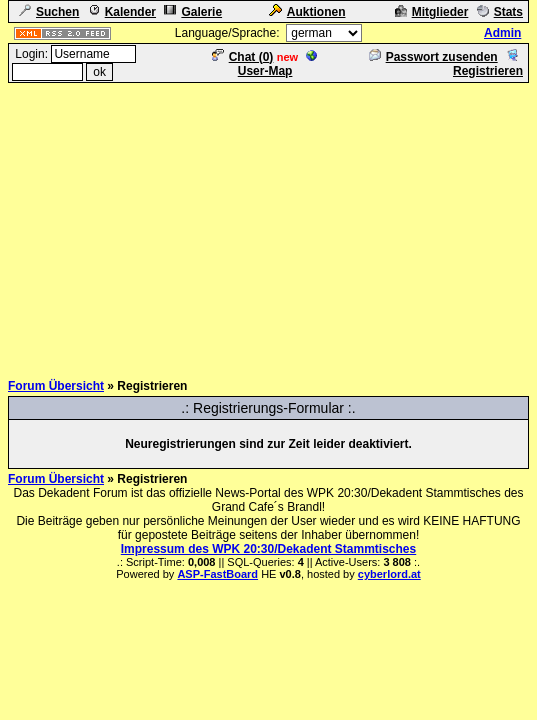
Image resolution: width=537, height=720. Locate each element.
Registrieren (488, 64)
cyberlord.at (389, 574)
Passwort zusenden (433, 57)
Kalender (122, 12)
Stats (500, 12)
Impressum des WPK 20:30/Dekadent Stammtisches (268, 549)
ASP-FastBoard (217, 574)
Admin (502, 33)
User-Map (278, 64)
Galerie (193, 12)
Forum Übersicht (56, 386)
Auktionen (307, 12)
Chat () (243, 57)
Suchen (49, 12)
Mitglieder (432, 12)
